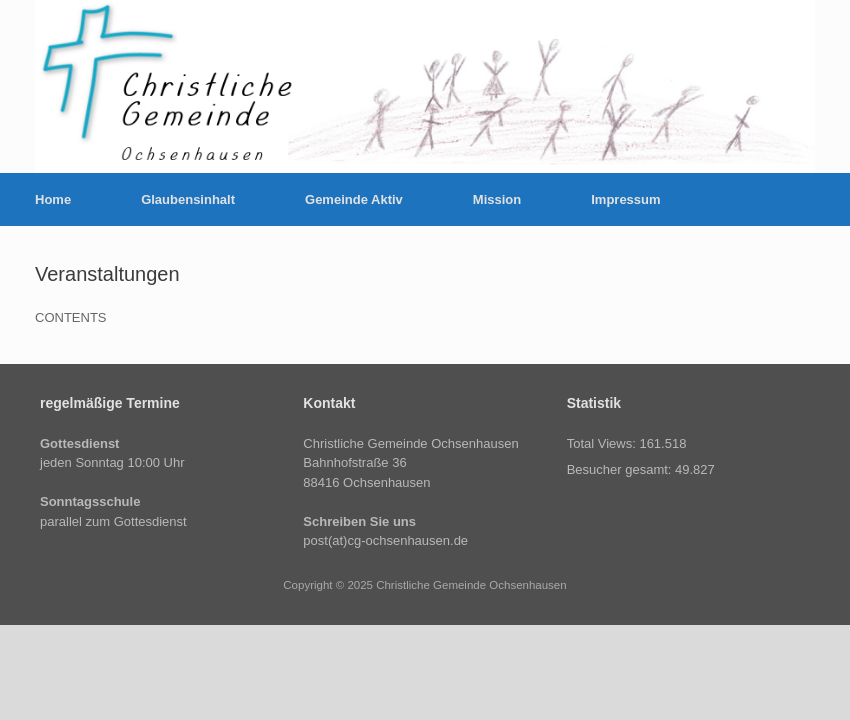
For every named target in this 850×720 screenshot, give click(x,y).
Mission (497, 199)
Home (53, 199)
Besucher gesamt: (621, 469)
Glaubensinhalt (188, 199)
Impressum (625, 199)
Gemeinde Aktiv (354, 199)
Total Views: (603, 443)
